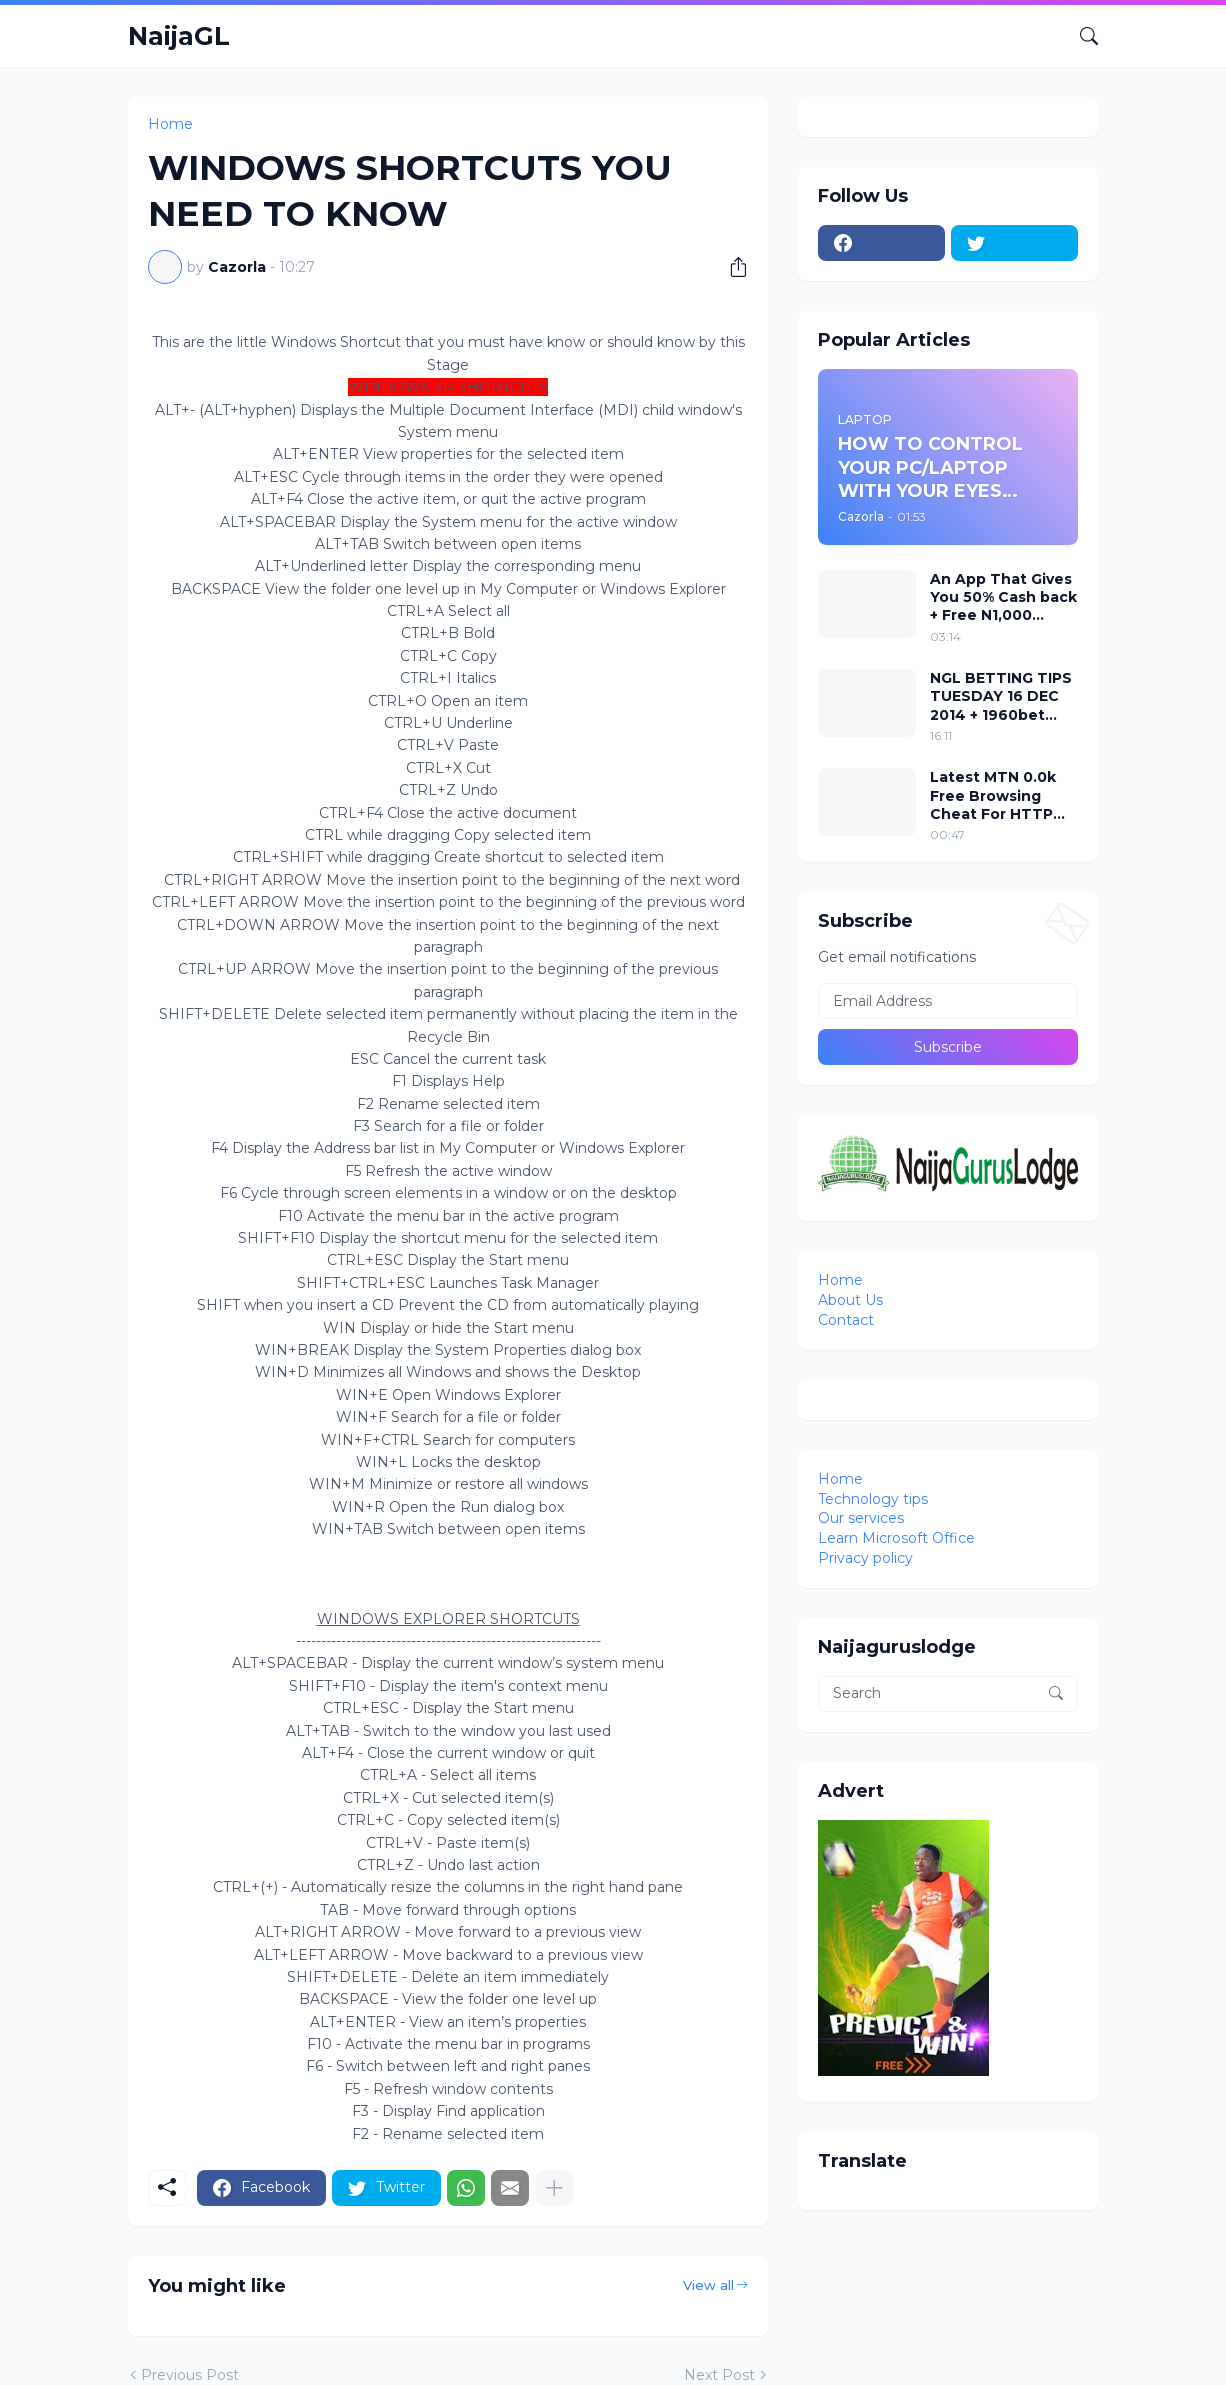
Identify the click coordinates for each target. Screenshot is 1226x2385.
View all (708, 2285)
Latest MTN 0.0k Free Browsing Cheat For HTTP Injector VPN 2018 (997, 795)
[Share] (731, 267)
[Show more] (554, 2188)
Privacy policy (865, 1558)
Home (170, 124)
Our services (861, 1518)
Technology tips (873, 1499)
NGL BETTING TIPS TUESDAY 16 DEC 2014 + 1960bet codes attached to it (1001, 696)
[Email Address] (948, 1001)
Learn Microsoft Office (896, 1538)
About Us (850, 1300)
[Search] (1081, 36)
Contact (846, 1320)
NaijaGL (179, 36)
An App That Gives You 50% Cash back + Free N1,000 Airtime (1003, 597)
